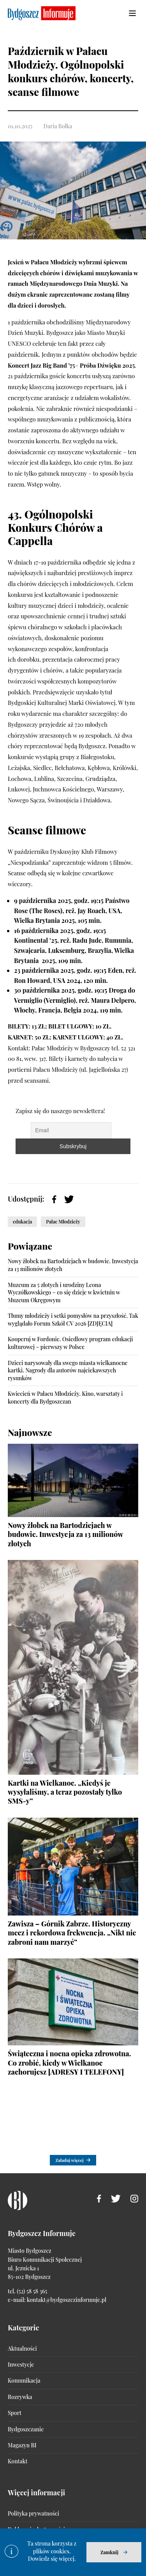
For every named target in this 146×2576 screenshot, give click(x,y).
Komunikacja (24, 2380)
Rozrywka (20, 2397)
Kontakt (17, 2461)
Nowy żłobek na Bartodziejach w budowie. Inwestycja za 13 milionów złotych (65, 1534)
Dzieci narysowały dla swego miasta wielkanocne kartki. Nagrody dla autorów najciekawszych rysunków (68, 1370)
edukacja (22, 1221)
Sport (14, 2413)
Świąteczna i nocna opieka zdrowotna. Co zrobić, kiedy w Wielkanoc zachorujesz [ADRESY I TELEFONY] (69, 2063)
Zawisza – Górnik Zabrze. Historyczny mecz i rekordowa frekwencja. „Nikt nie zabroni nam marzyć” (72, 1933)
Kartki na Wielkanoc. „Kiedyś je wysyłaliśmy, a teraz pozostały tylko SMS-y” (65, 1792)
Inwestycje (21, 2364)
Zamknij (109, 2552)
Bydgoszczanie (26, 2429)
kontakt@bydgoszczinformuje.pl (66, 2299)
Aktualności (22, 2348)
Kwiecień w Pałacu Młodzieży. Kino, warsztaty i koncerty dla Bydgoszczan (65, 1397)
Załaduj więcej (69, 2160)
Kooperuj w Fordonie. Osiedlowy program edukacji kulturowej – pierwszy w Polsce (70, 1343)
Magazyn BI (22, 2445)
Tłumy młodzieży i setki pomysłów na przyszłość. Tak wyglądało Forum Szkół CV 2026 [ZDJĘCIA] (73, 1319)
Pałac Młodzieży (63, 1221)
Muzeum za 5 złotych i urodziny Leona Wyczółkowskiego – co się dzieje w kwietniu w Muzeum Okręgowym (64, 1292)
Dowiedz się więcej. (52, 2558)
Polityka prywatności (33, 2513)
